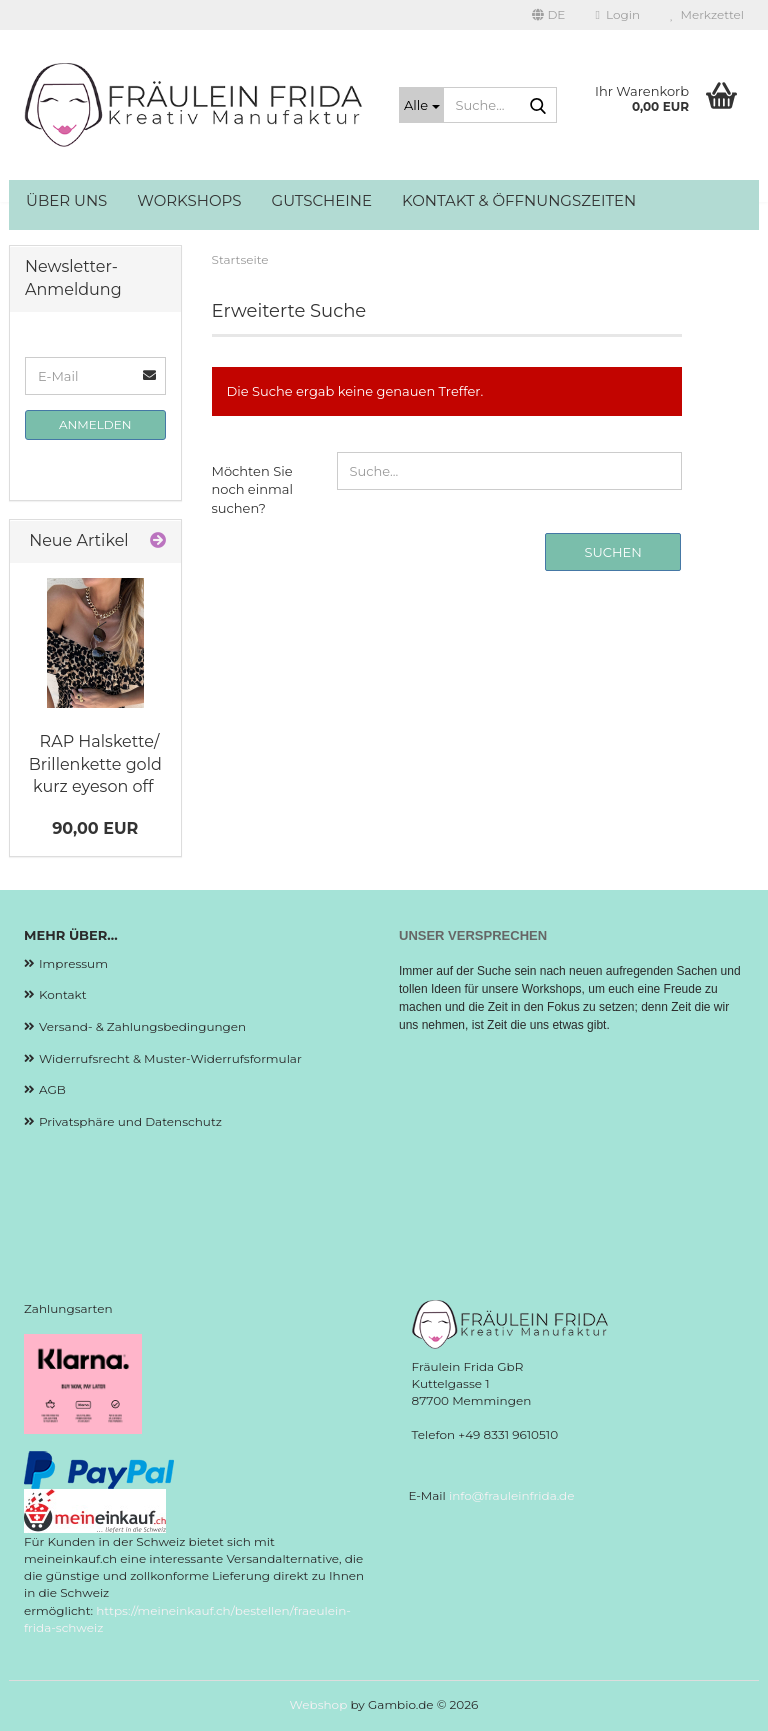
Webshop (319, 1704)
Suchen (612, 552)
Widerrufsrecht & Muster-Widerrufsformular (170, 1058)
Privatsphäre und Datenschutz (130, 1121)
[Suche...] (421, 105)
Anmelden (95, 424)
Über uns (66, 200)
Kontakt (63, 994)
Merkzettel (707, 14)
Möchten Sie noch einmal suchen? (252, 489)
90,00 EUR (95, 828)
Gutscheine (322, 200)
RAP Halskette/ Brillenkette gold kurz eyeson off (95, 764)
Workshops (189, 200)
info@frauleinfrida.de (512, 1495)
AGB (52, 1089)
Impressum (73, 963)
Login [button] (617, 14)
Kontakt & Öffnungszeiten (519, 200)
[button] (548, 15)
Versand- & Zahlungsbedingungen (142, 1026)
